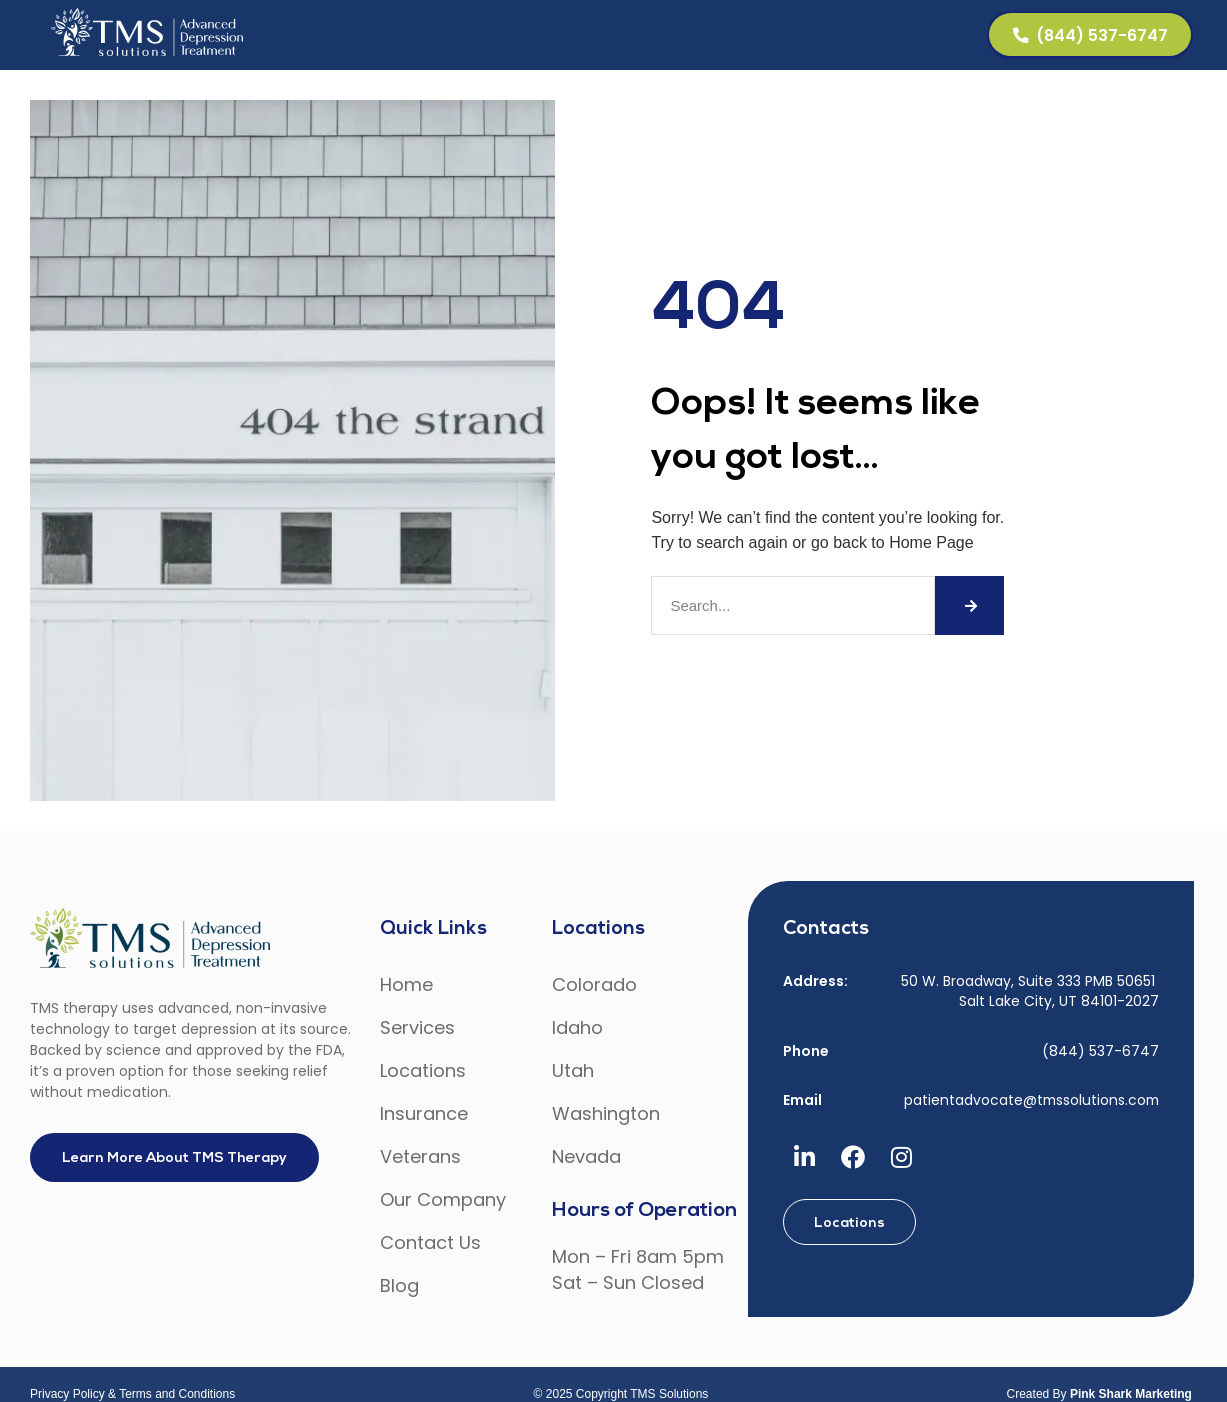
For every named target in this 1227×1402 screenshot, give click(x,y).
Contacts (826, 929)
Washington (606, 1113)
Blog (399, 1285)
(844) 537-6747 (1100, 1050)
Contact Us (913, 35)
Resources (678, 35)
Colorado (594, 984)
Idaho (577, 1027)
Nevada (586, 1156)
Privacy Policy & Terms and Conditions (132, 1394)
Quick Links (434, 929)
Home (406, 984)
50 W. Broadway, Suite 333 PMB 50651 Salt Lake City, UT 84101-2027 (1030, 991)
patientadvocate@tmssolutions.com (1030, 1100)
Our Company (794, 35)
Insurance (484, 35)
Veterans (580, 35)
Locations (386, 35)
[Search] (969, 605)
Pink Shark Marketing (1131, 1394)
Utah (573, 1070)
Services (294, 35)
